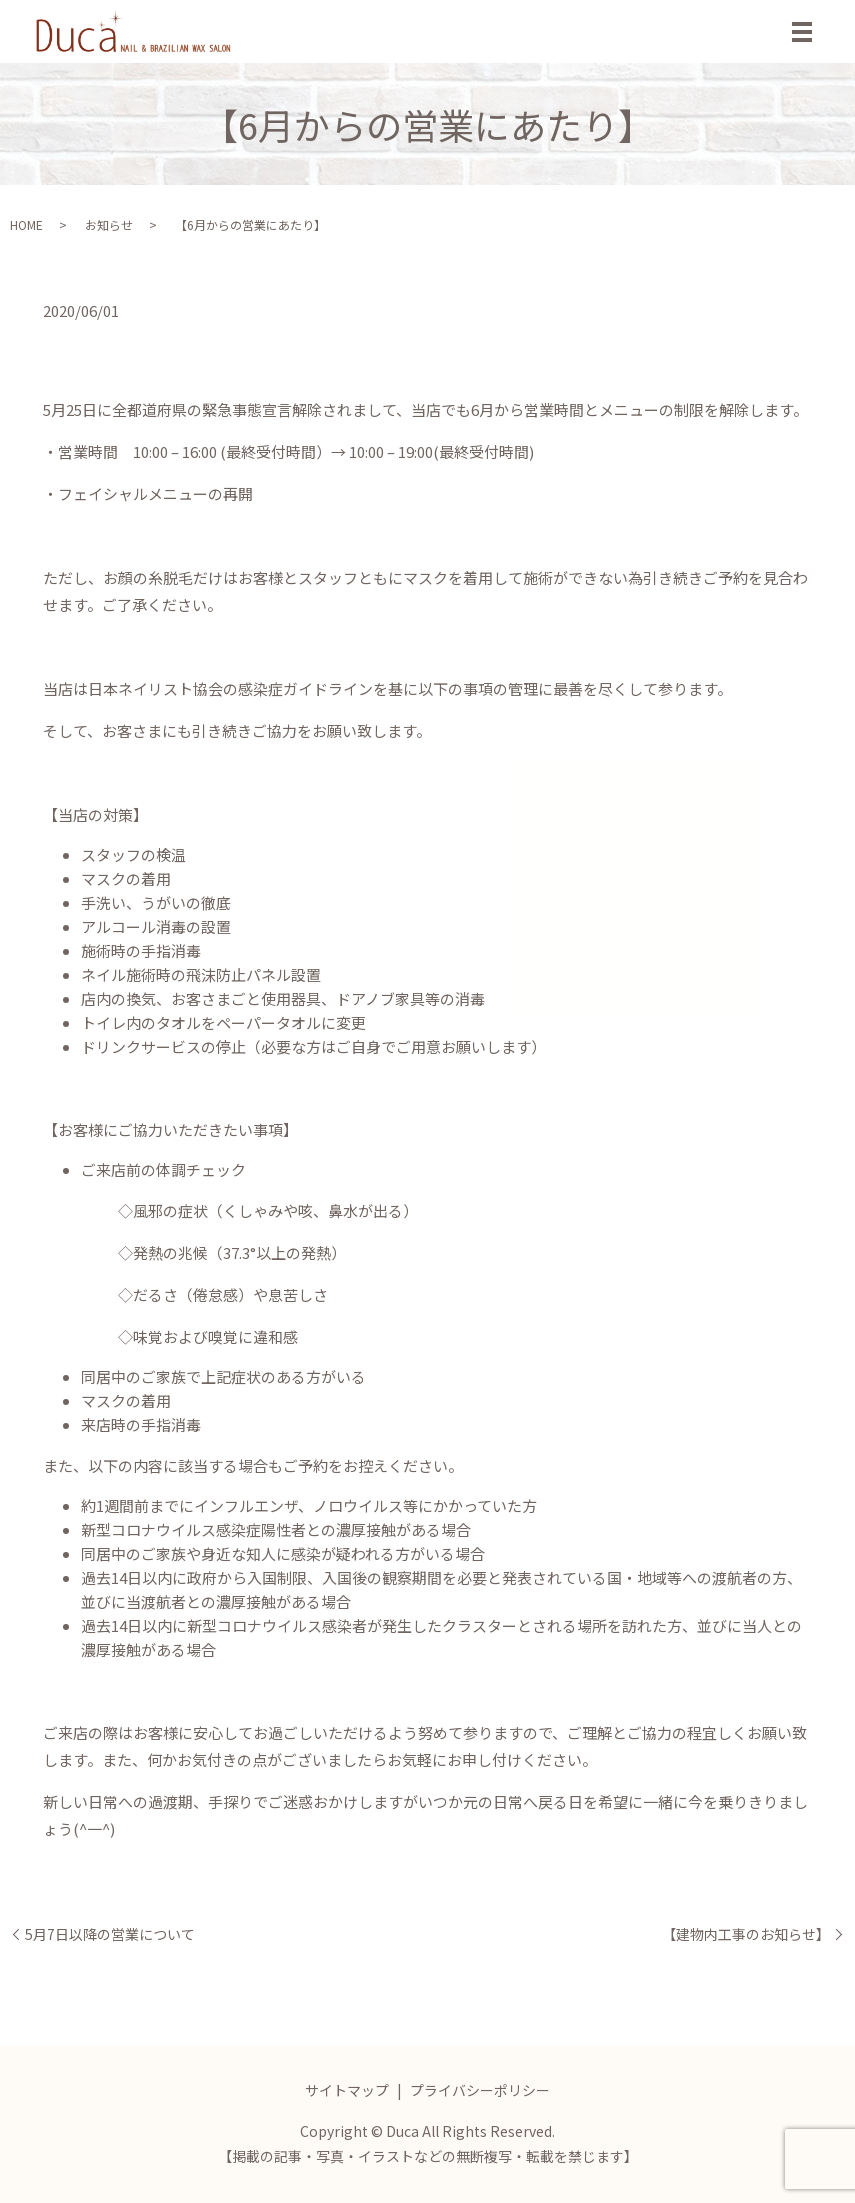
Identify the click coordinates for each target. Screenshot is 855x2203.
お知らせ (109, 224)
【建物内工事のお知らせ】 (746, 1934)
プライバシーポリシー (480, 2090)
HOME (26, 224)
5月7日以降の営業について (110, 1934)
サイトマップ (347, 2090)
